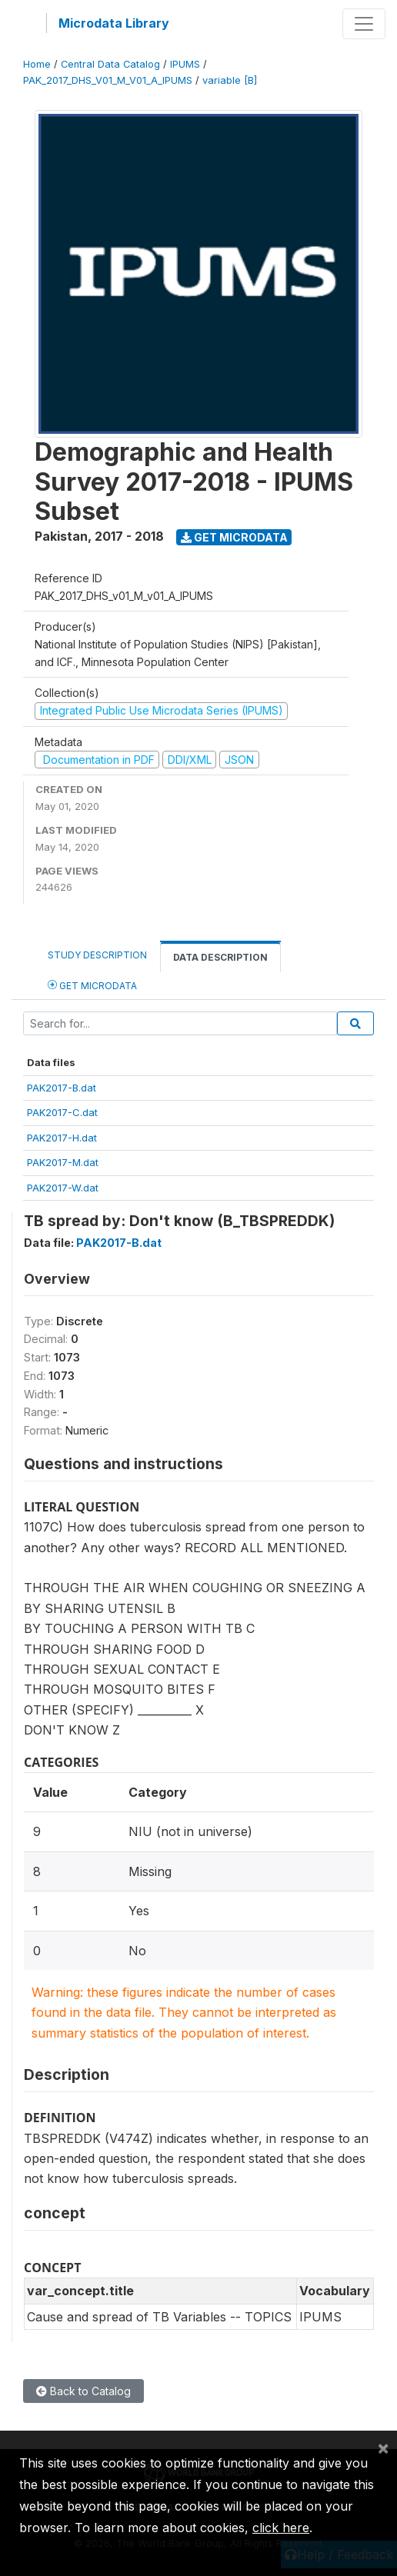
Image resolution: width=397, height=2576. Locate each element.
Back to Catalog (83, 2391)
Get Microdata (234, 537)
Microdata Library (113, 23)
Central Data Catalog (110, 64)
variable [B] (229, 80)
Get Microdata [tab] (92, 984)
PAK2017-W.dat (62, 1187)
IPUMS (185, 64)
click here (280, 2527)
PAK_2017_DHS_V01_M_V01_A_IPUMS (107, 80)
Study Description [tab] (97, 955)
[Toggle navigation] (363, 23)
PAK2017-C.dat (62, 1112)
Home (37, 64)
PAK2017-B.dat (61, 1087)
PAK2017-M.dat (62, 1162)
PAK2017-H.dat (62, 1137)
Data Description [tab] (220, 957)
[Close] (383, 2447)
